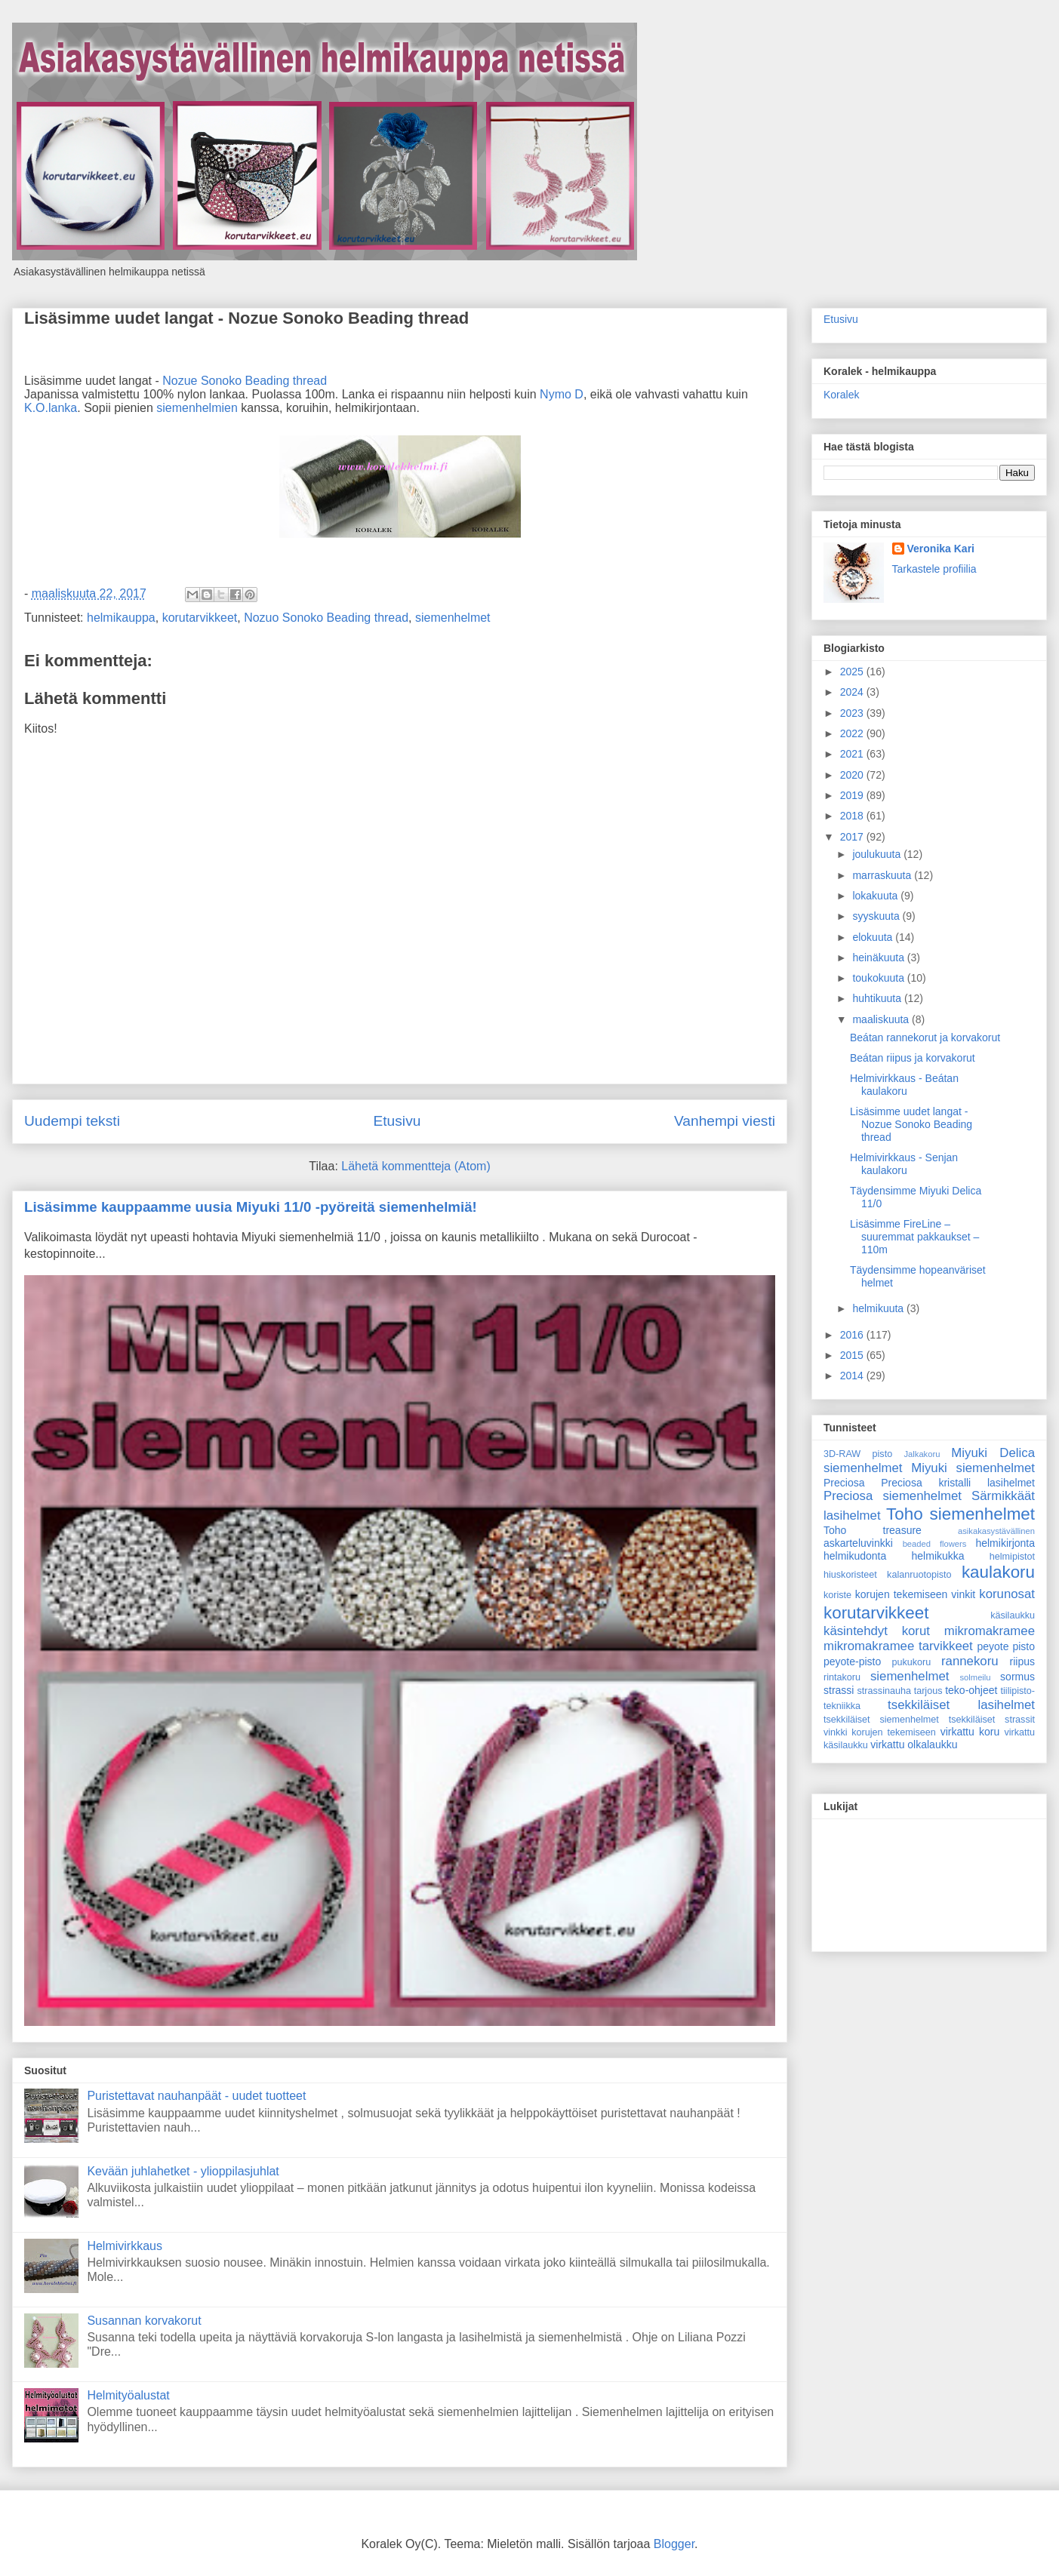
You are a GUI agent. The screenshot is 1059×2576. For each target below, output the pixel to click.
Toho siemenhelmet (960, 1514)
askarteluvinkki (858, 1543)
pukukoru (911, 1662)
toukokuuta (879, 978)
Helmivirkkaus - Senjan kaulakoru (904, 1163)
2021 (853, 754)
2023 (853, 713)
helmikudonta (854, 1556)
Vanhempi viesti (724, 1121)
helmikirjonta (1005, 1543)
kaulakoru (998, 1572)
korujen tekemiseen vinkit (915, 1594)
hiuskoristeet (850, 1574)
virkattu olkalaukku (913, 1744)
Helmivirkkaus (124, 2245)
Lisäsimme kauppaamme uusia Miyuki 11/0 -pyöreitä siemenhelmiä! (250, 1207)
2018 (853, 816)
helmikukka (938, 1556)
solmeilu (975, 1677)
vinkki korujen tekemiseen (879, 1732)
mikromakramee (989, 1631)
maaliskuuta (882, 1019)
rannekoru (970, 1661)
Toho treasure (872, 1530)
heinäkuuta (879, 957)
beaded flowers (935, 1543)
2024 (853, 692)
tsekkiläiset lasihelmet (961, 1705)
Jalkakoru (922, 1454)
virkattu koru (970, 1732)
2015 (853, 1355)
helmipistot (1012, 1556)
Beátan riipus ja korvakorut (912, 1058)
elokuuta (873, 937)
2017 (853, 837)
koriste (837, 1595)
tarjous (928, 1691)
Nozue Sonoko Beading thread (244, 380)
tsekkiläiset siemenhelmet (881, 1719)
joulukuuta (878, 854)
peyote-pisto (852, 1661)
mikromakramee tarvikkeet (898, 1646)
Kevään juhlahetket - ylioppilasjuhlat (183, 2171)
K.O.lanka (50, 407)
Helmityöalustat (128, 2395)
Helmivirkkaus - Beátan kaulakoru (904, 1084)
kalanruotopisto (919, 1574)
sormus (1017, 1677)
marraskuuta (883, 875)
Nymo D (561, 394)
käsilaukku (1012, 1615)
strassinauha (884, 1691)
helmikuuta (879, 1308)
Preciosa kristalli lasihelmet (958, 1483)
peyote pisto (1006, 1646)
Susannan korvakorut (144, 2320)
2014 (853, 1375)
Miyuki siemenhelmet (973, 1468)
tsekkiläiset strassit (992, 1719)
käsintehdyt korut (876, 1631)
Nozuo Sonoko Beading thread (326, 617)
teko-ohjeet (971, 1690)
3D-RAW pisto (857, 1454)
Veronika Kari (941, 549)
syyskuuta (877, 916)
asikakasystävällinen (996, 1530)
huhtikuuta (878, 998)
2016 (853, 1335)
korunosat (1007, 1594)
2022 (853, 733)
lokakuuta (876, 896)
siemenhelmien (197, 407)
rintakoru (841, 1677)
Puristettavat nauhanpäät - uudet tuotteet (196, 2095)
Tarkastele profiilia (934, 569)
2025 (853, 672)
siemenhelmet (453, 617)
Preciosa (843, 1483)
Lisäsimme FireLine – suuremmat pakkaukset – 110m (914, 1237)
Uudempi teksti (72, 1121)
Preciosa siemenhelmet (892, 1496)
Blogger (674, 2544)
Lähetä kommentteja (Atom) (415, 1166)
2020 (853, 775)
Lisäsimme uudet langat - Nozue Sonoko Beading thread (246, 318)
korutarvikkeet (200, 617)
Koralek (841, 395)
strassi (838, 1690)
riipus (1022, 1661)
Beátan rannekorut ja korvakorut (925, 1037)
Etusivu (396, 1121)
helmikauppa (121, 617)
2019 (853, 795)
